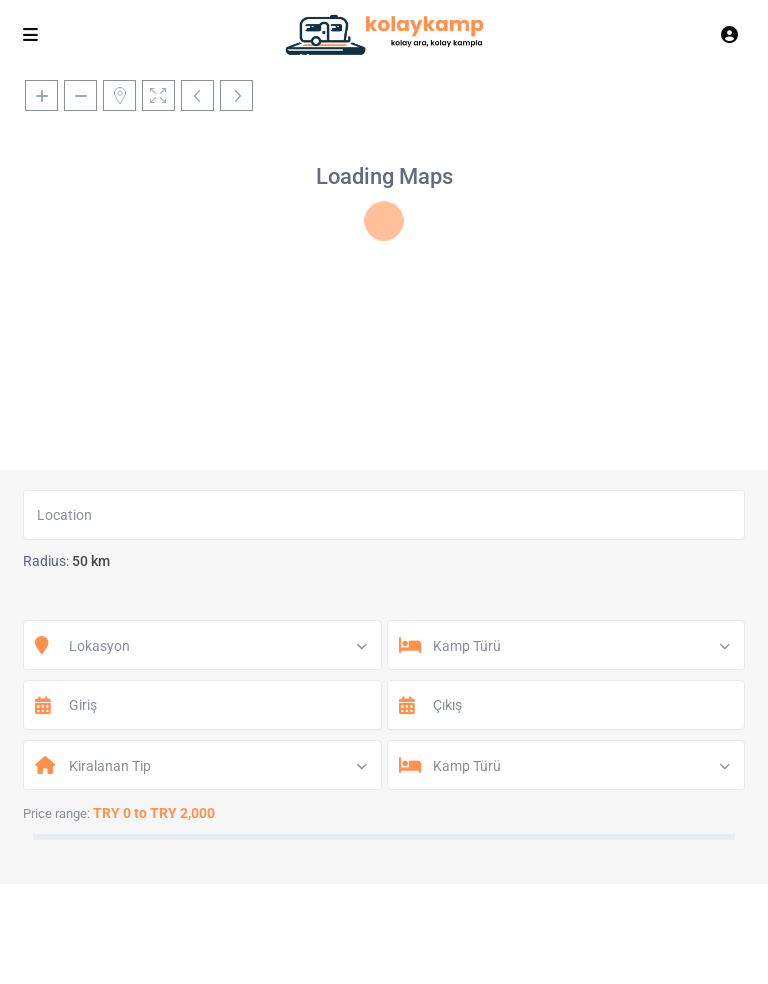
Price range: (56, 813)
